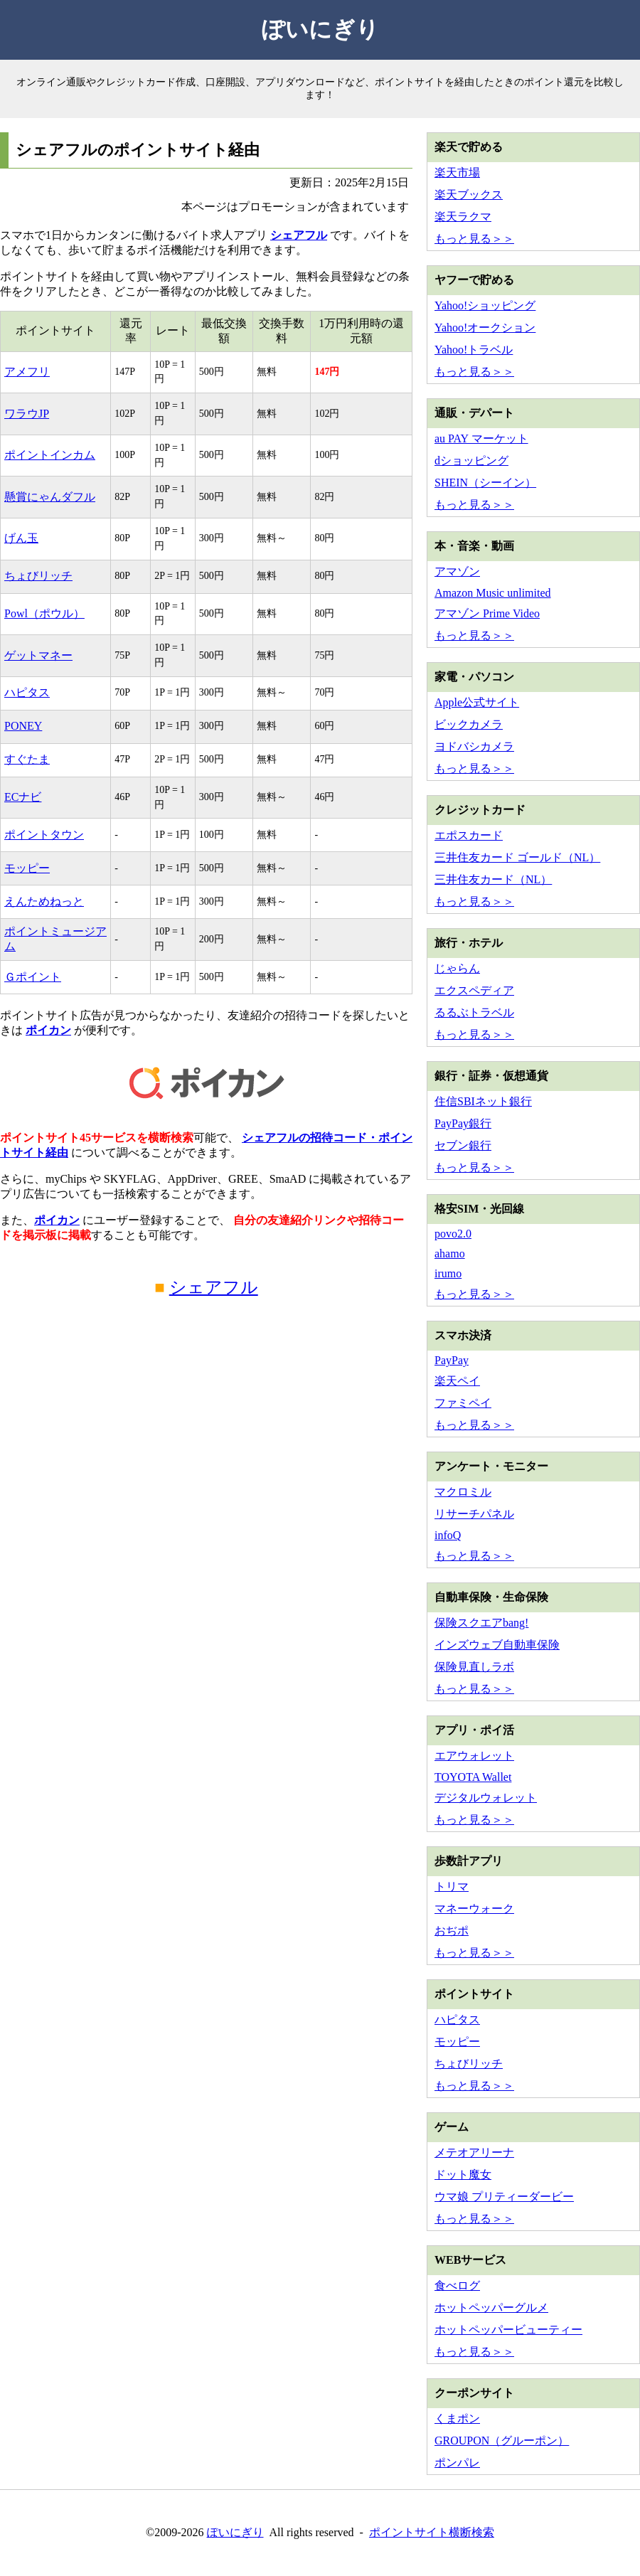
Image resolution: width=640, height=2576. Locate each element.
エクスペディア (474, 990)
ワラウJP (26, 414)
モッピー (27, 868)
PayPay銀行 (462, 1123)
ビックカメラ (468, 724)
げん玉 (21, 538)
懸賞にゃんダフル (49, 497)
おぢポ (451, 1931)
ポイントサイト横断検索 (431, 2532)
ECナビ (22, 797)
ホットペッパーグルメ (491, 2307)
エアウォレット (474, 1756)
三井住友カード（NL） (493, 879)
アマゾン (457, 571)
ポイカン (48, 1030)
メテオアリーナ (474, 2152)
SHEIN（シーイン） (485, 483)
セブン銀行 (462, 1145)
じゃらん (457, 968)
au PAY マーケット (481, 438)
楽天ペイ (457, 1381)
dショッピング (471, 460)
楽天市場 (457, 172)
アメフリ (27, 372)
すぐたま (27, 759)
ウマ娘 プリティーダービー (504, 2197)
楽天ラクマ (462, 217)
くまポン (457, 2418)
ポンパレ (457, 2463)
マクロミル (462, 1492)
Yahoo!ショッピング (484, 305)
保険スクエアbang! (481, 1623)
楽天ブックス (468, 194)
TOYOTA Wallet (472, 1777)
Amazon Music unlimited (492, 593)
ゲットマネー (38, 655)
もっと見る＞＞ (474, 239)
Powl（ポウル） (44, 613)
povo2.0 (452, 1234)
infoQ (447, 1535)
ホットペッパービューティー (508, 2330)
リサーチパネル (474, 1514)
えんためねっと (44, 901)
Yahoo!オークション (484, 327)
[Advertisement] (206, 1444)
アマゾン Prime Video (487, 613)
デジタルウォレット (485, 1798)
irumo (448, 1273)
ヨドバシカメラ (474, 746)
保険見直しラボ (474, 1667)
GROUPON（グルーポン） (501, 2440)
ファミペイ (462, 1403)
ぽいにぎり (320, 29)
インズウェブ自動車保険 (497, 1645)
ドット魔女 (462, 2174)
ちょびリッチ (38, 576)
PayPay (451, 1360)
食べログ (457, 2285)
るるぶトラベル (474, 1012)
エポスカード (468, 835)
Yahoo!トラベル (473, 350)
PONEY (23, 726)
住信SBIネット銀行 (483, 1101)
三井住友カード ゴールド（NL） (517, 857)
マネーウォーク (474, 1908)
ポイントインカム (49, 455)
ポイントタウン (44, 835)
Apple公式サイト (476, 702)
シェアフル (298, 235)
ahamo (449, 1253)
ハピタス (27, 692)
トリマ (451, 1886)
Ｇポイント (32, 977)
